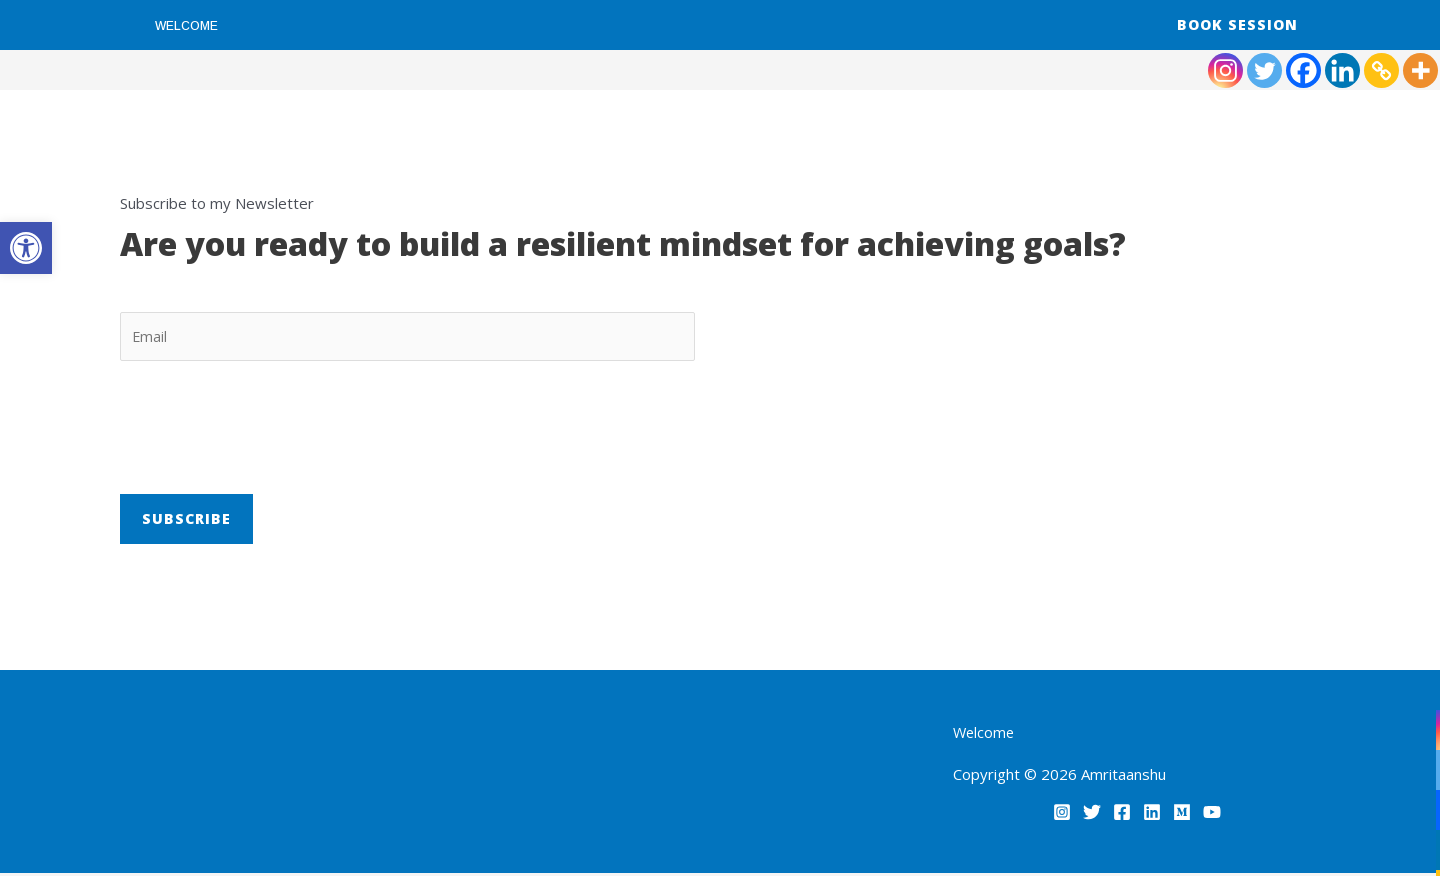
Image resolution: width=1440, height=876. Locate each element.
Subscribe (186, 520)
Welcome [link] (186, 26)
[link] (26, 248)
